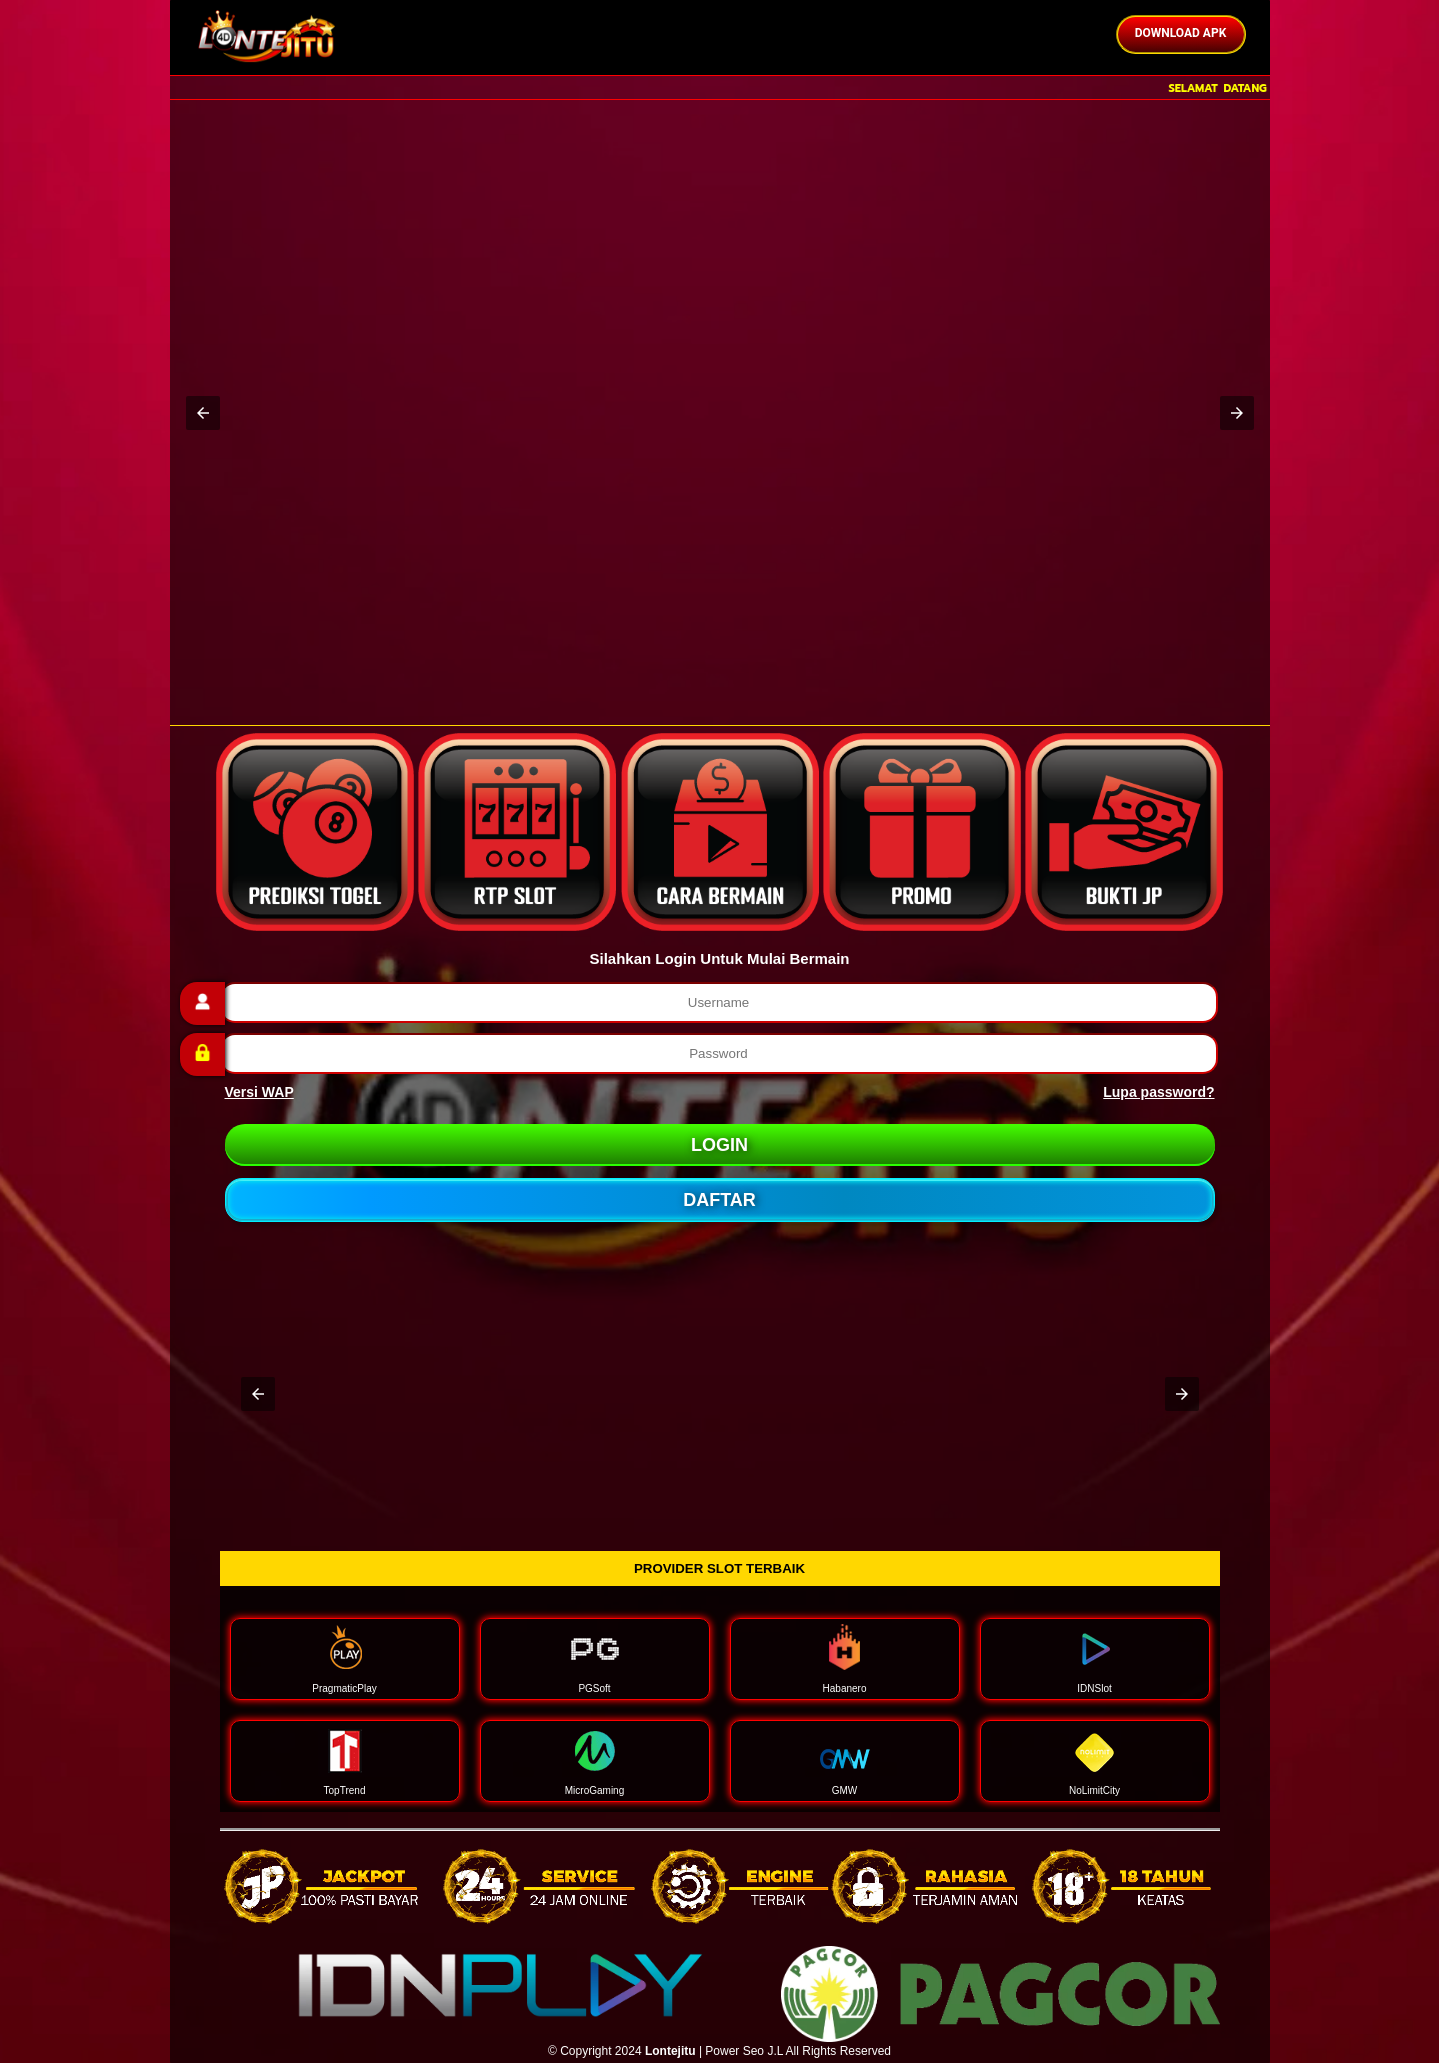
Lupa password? (1158, 1092)
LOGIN (719, 1145)
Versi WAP (259, 1092)
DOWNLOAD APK (1181, 33)
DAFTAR (719, 1200)
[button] (203, 413)
